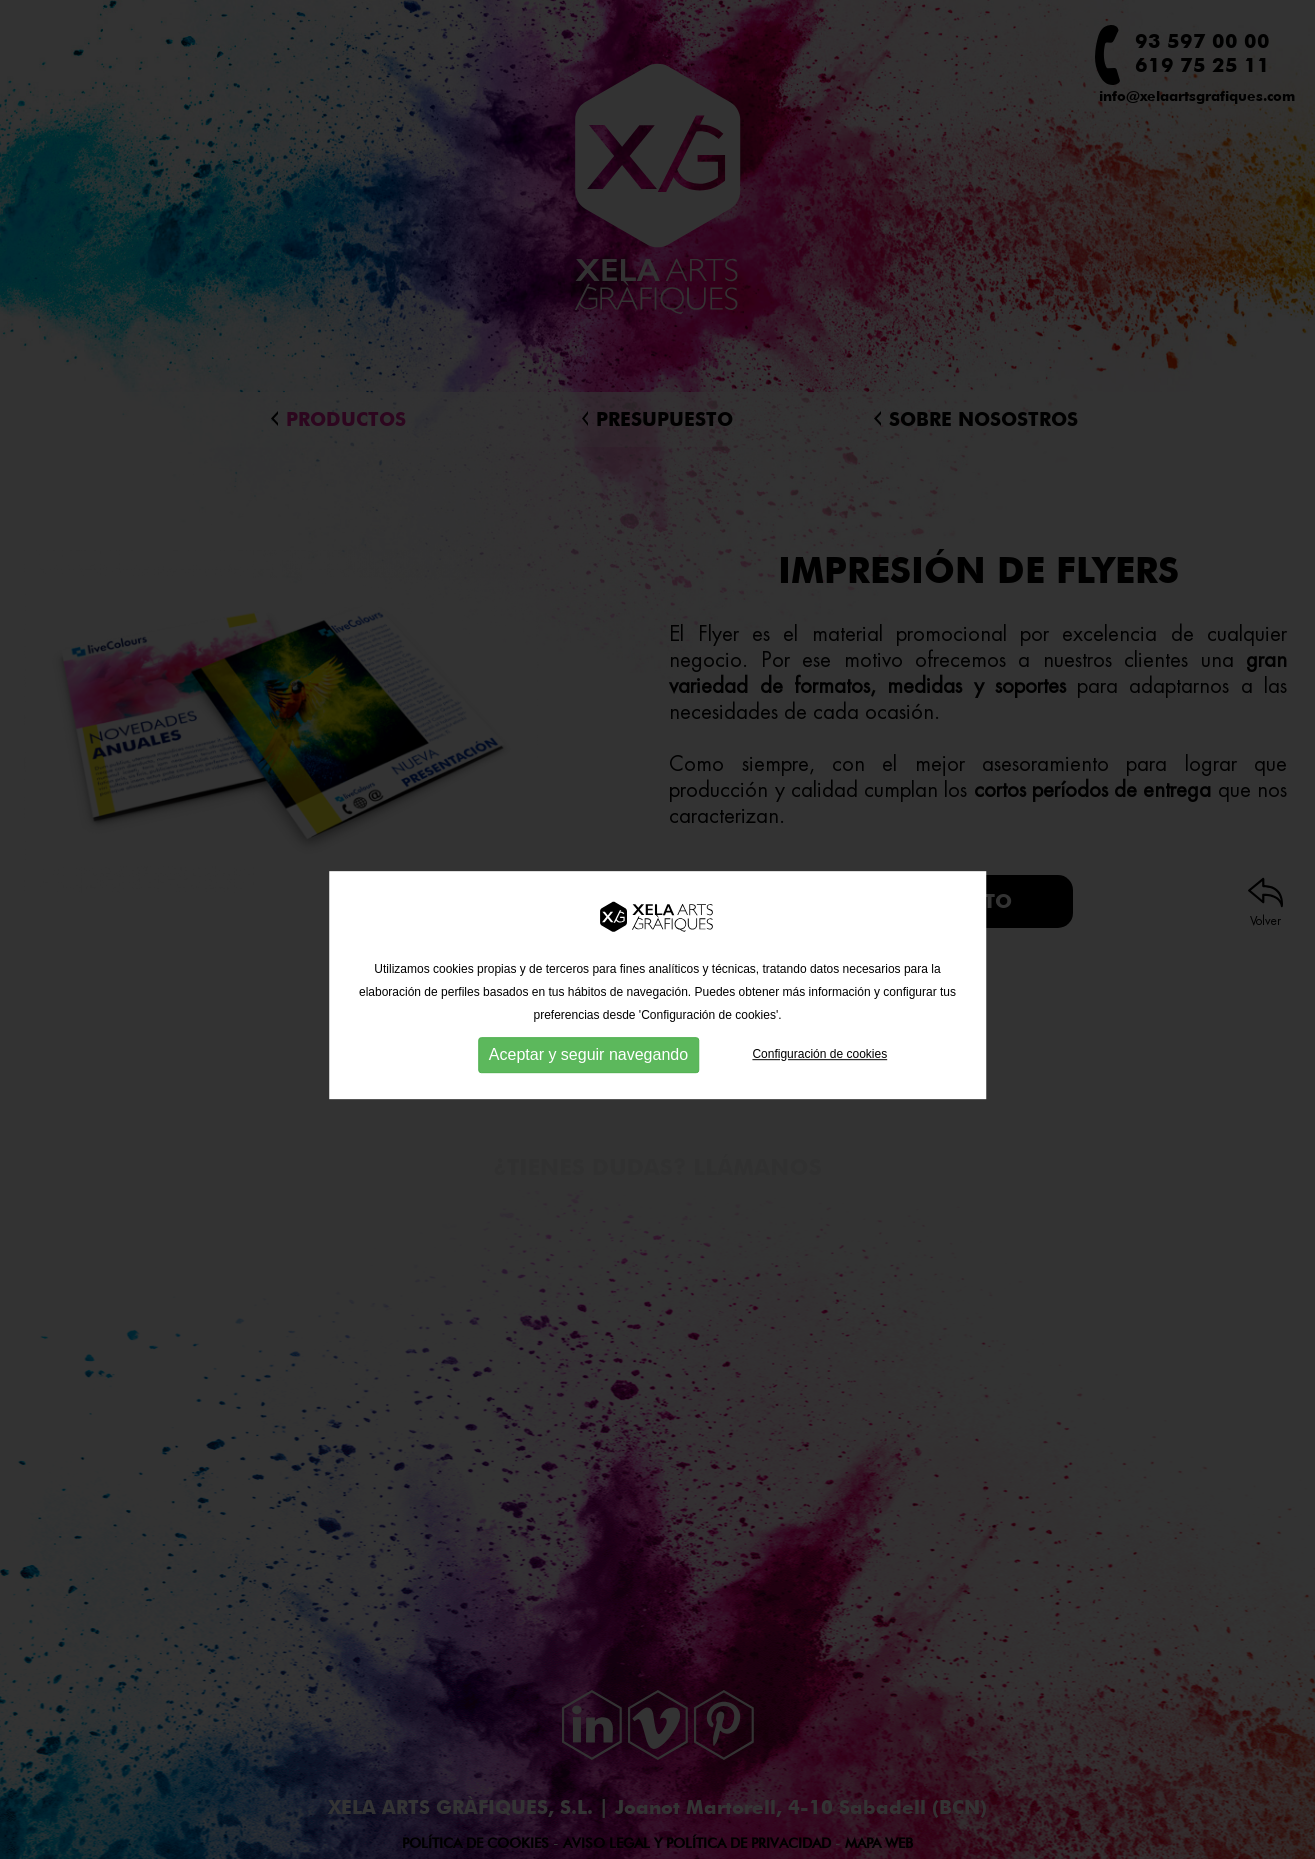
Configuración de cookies (819, 1066)
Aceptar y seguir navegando (588, 1066)
